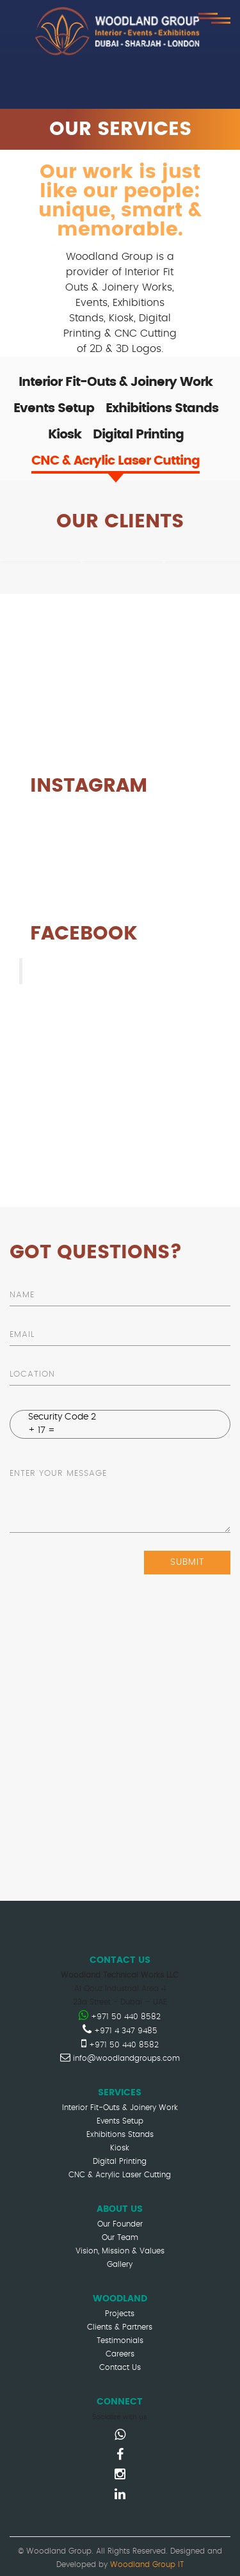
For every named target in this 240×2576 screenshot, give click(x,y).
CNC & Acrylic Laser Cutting (119, 2175)
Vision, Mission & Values (120, 2251)
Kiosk (119, 2148)
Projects (119, 2313)
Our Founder (120, 2224)
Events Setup (120, 2121)
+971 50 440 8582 (120, 2016)
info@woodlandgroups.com (120, 2058)
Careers (120, 2354)
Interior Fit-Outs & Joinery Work (120, 2107)
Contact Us (120, 2367)
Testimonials (120, 2340)
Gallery (119, 2264)
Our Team (120, 2237)
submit (187, 1562)
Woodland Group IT (147, 2564)
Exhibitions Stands (120, 2134)
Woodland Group (83, 971)
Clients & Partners (119, 2327)
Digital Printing (120, 2161)
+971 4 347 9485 (120, 2031)
